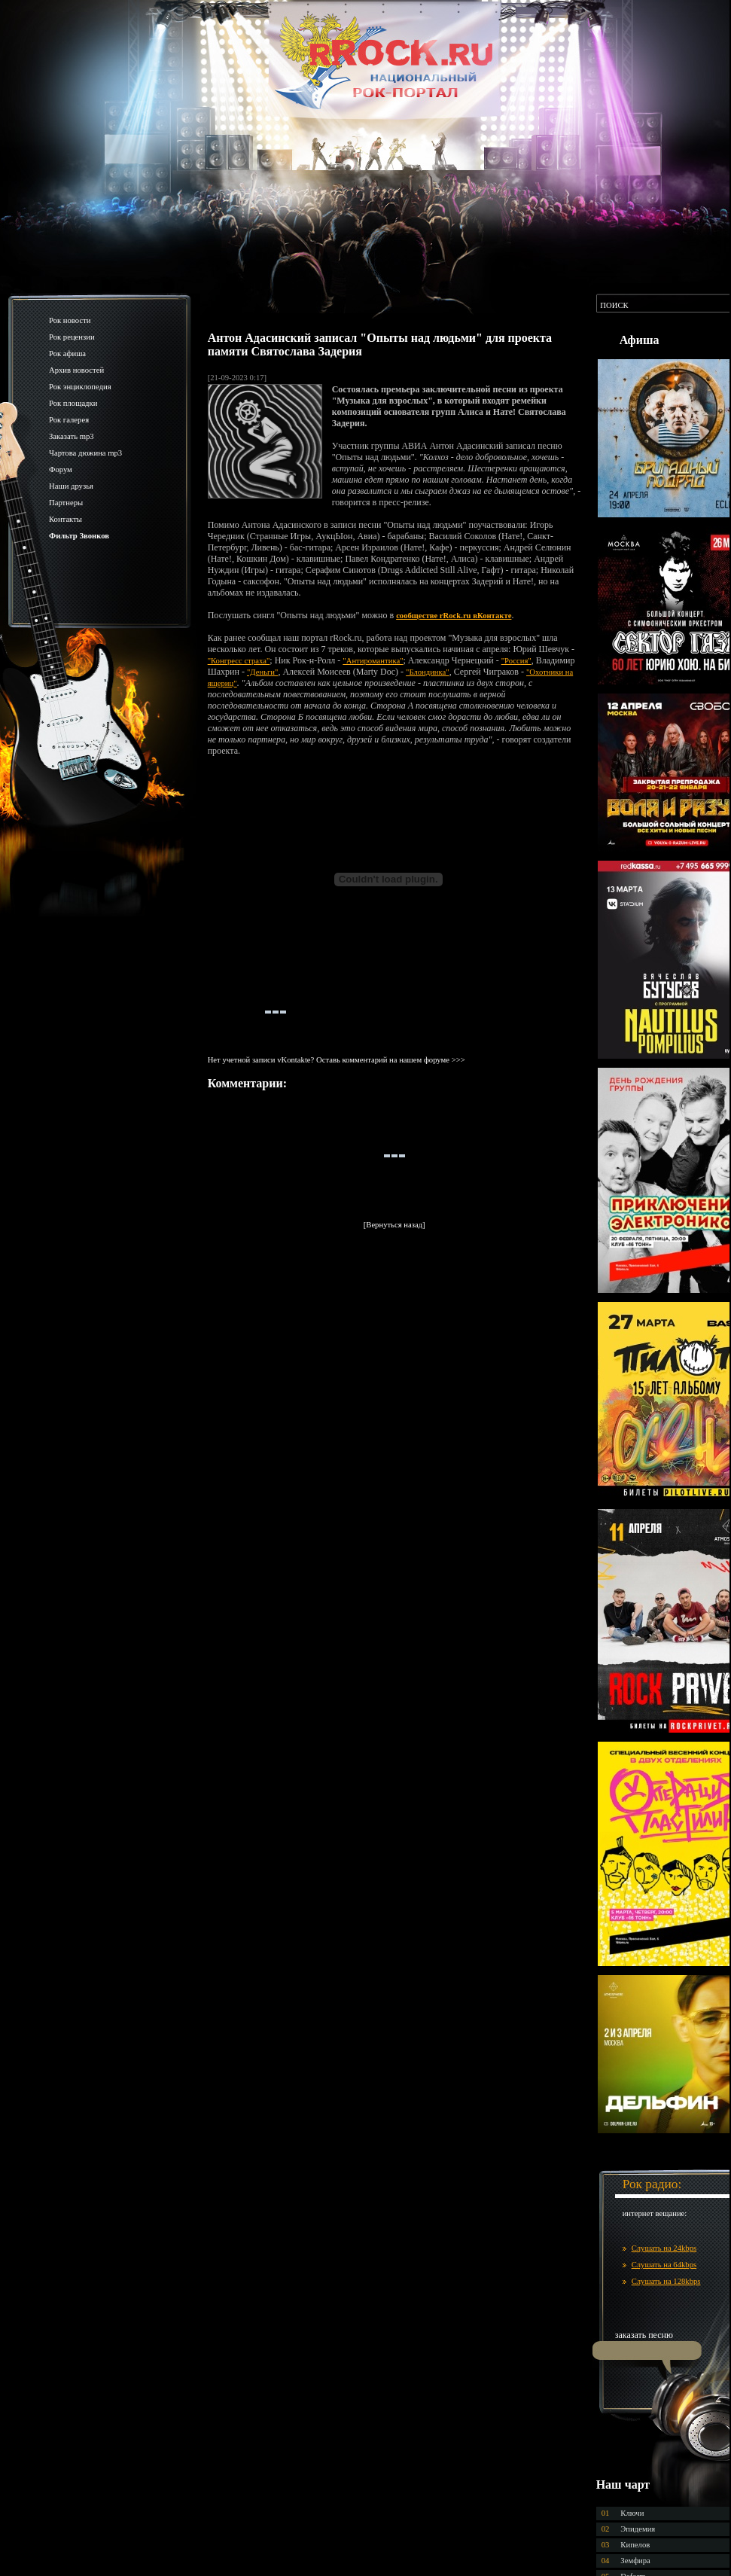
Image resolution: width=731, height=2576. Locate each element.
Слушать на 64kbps (664, 2264)
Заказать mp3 (71, 436)
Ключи (632, 2513)
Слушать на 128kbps (666, 2281)
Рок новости (70, 320)
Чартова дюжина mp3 (85, 453)
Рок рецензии (72, 337)
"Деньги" (262, 672)
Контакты (65, 519)
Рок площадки (73, 403)
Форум (60, 469)
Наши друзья (71, 486)
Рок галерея (69, 420)
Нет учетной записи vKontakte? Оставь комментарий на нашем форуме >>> (336, 1060)
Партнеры (66, 502)
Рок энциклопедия (80, 387)
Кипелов (635, 2545)
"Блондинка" (427, 672)
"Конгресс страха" (239, 661)
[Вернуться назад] (394, 1225)
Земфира (635, 2560)
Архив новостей (76, 370)
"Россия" (516, 661)
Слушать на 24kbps (664, 2248)
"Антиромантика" (373, 661)
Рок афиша (67, 353)
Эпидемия (637, 2529)
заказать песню (644, 2335)
